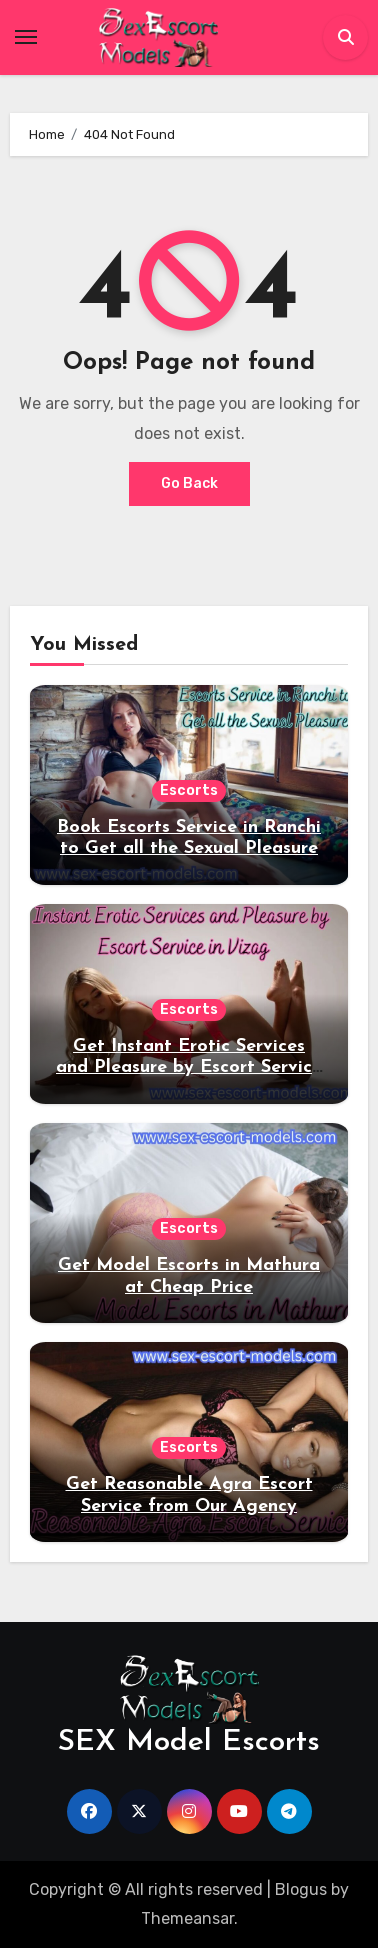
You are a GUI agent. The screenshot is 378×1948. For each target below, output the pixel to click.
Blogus (301, 1889)
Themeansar (187, 1918)
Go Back (189, 483)
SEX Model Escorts (189, 1742)
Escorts (189, 790)
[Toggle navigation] (26, 37)
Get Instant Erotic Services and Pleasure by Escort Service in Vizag (189, 1068)
